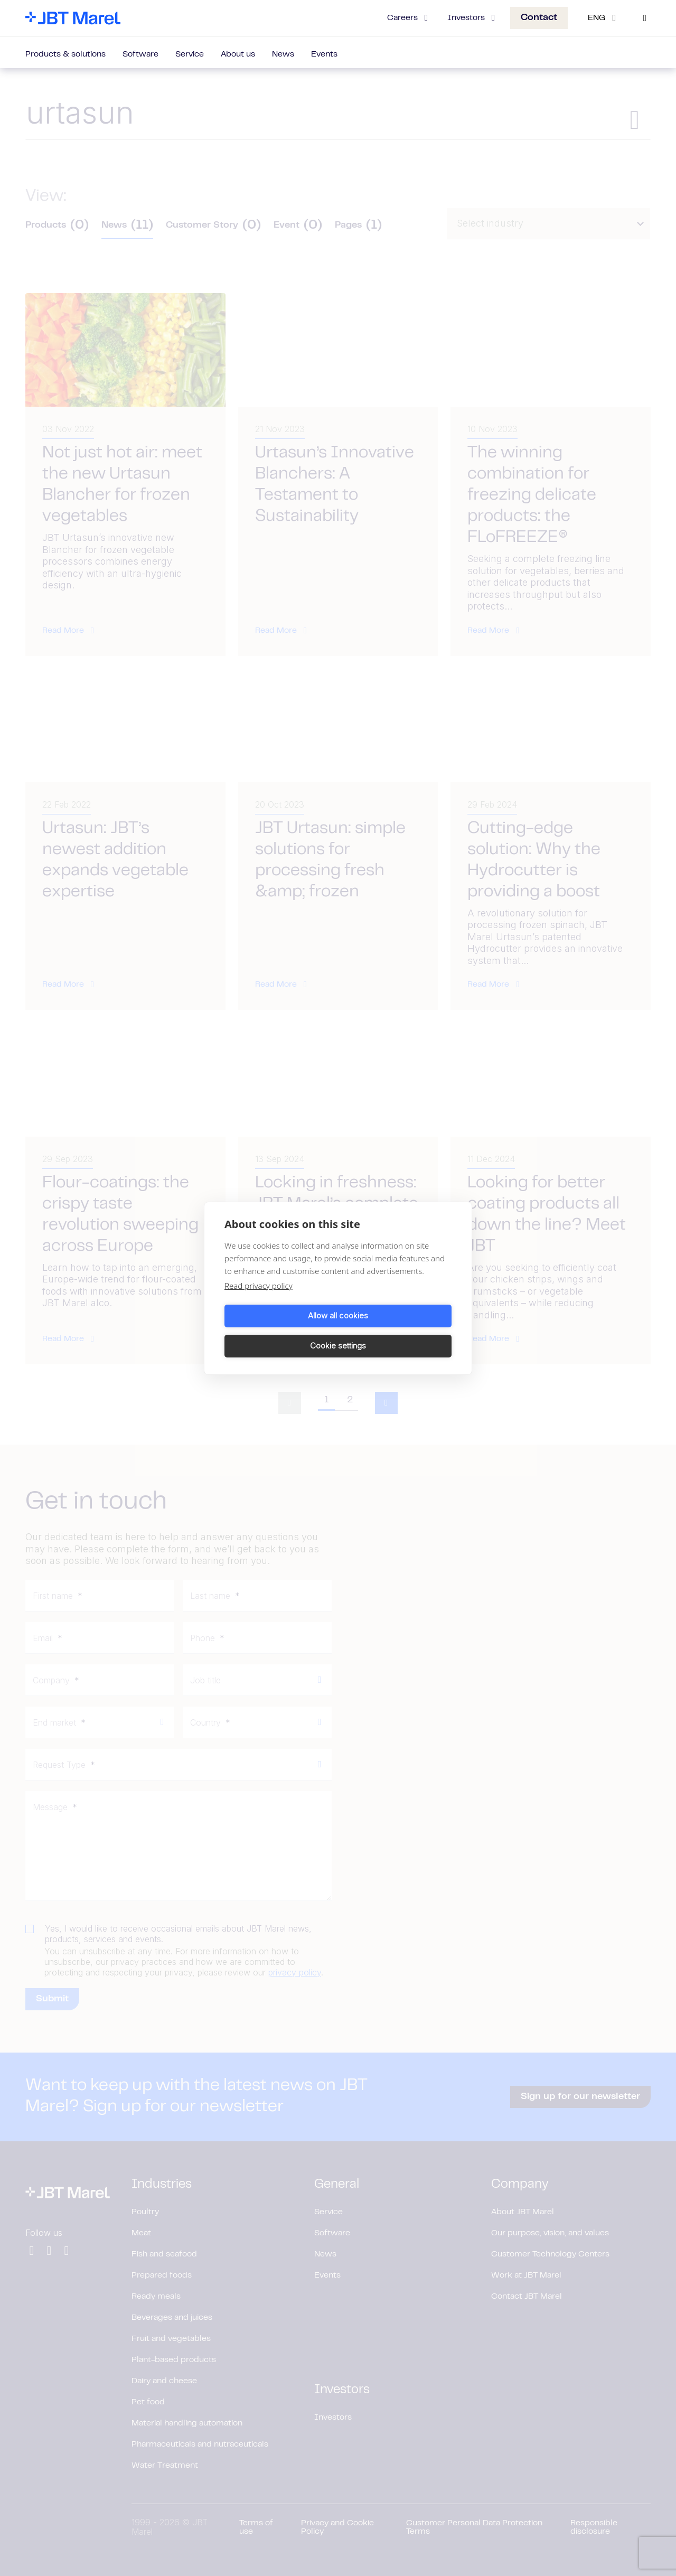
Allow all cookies (279, 1331)
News (283, 54)
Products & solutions (65, 54)
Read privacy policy (258, 1300)
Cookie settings (397, 1331)
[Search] (645, 18)
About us (238, 54)
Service (189, 54)
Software (140, 54)
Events (324, 54)
